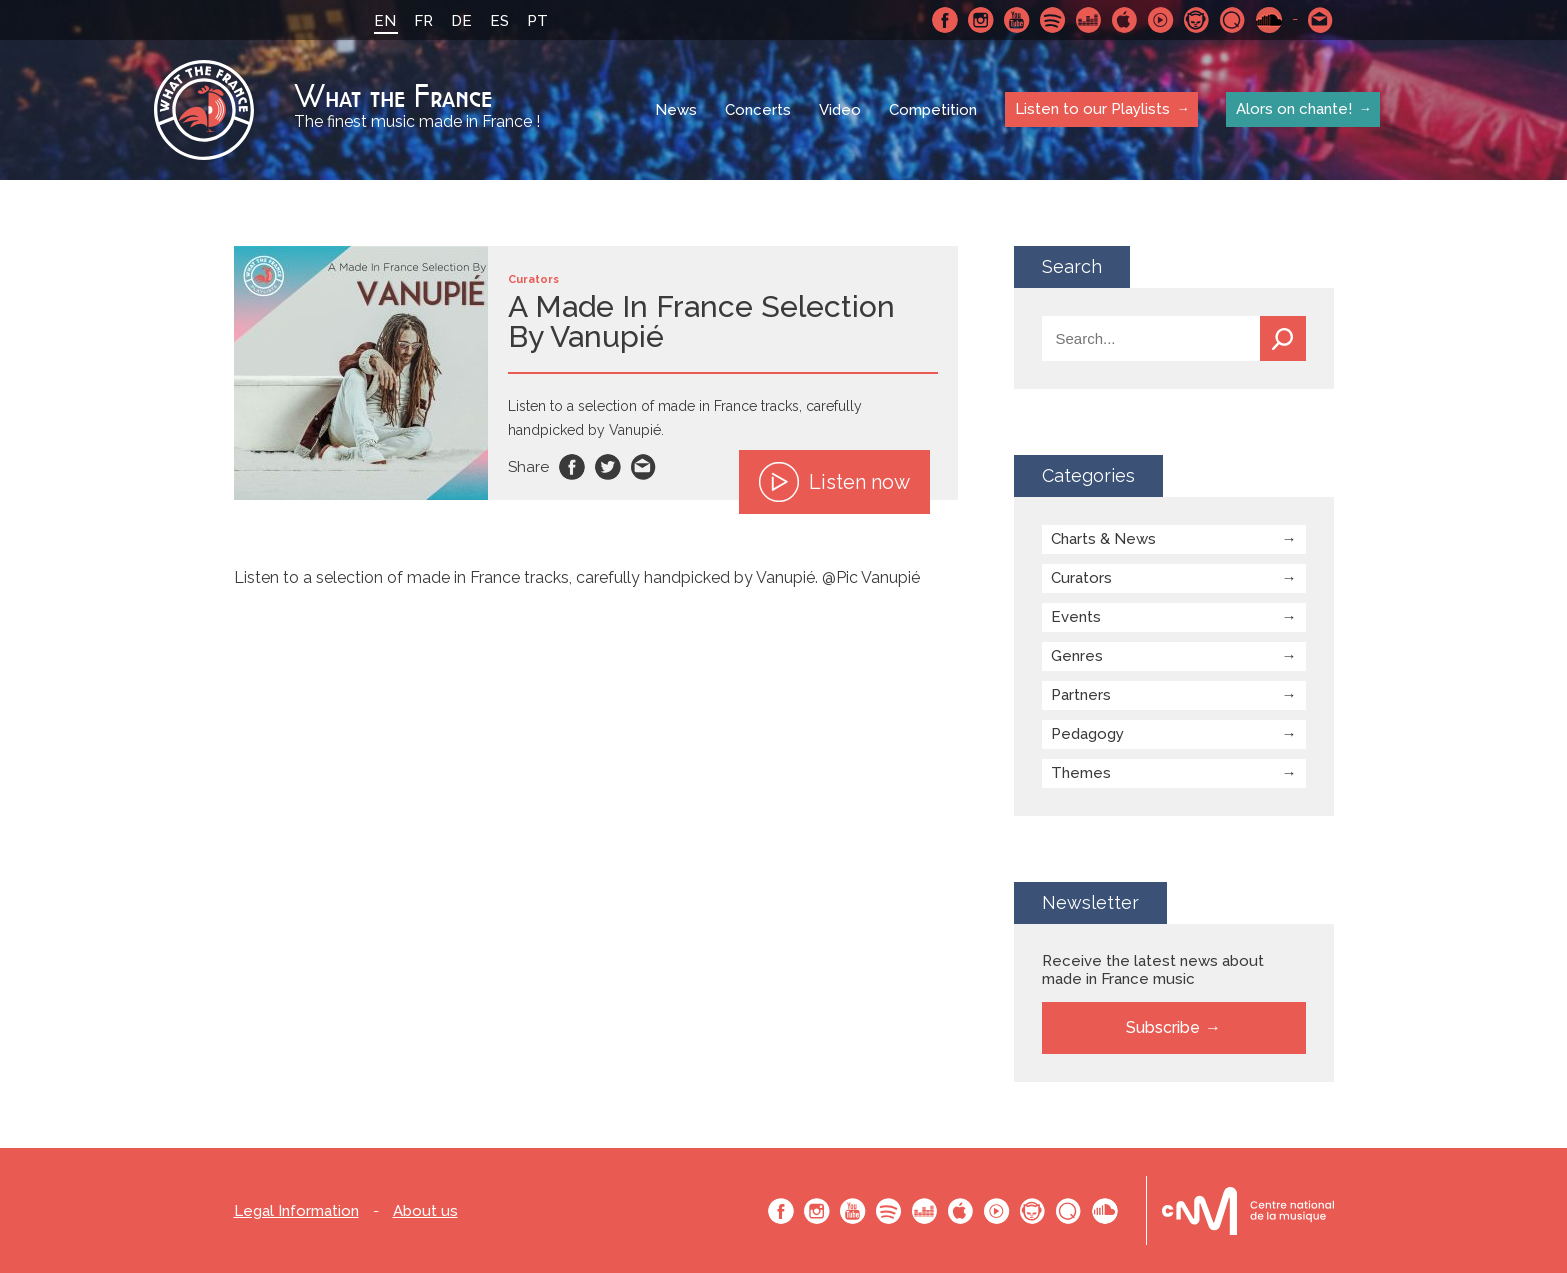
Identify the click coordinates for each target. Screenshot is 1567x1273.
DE (461, 21)
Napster (1197, 20)
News (676, 110)
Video (840, 110)
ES (499, 21)
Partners (1081, 695)
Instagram (981, 20)
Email (644, 467)
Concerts (758, 110)
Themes (1081, 773)
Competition (933, 110)
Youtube (1017, 20)
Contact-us (1321, 20)
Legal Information (296, 1211)
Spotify (1053, 20)
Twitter (608, 467)
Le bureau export (1248, 1210)
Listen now (834, 482)
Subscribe (1163, 1027)
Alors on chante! (1294, 109)
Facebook (945, 20)
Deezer (1089, 20)
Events (1076, 617)
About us (425, 1211)
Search (1283, 338)
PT (537, 21)
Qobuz (1233, 20)
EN (385, 21)
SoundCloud (1269, 20)
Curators (1081, 578)
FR (423, 21)
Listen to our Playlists (1092, 109)
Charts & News (1103, 539)
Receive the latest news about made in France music (1153, 970)
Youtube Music (1161, 20)
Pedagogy (1087, 734)
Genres (1077, 656)
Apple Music (1125, 20)
